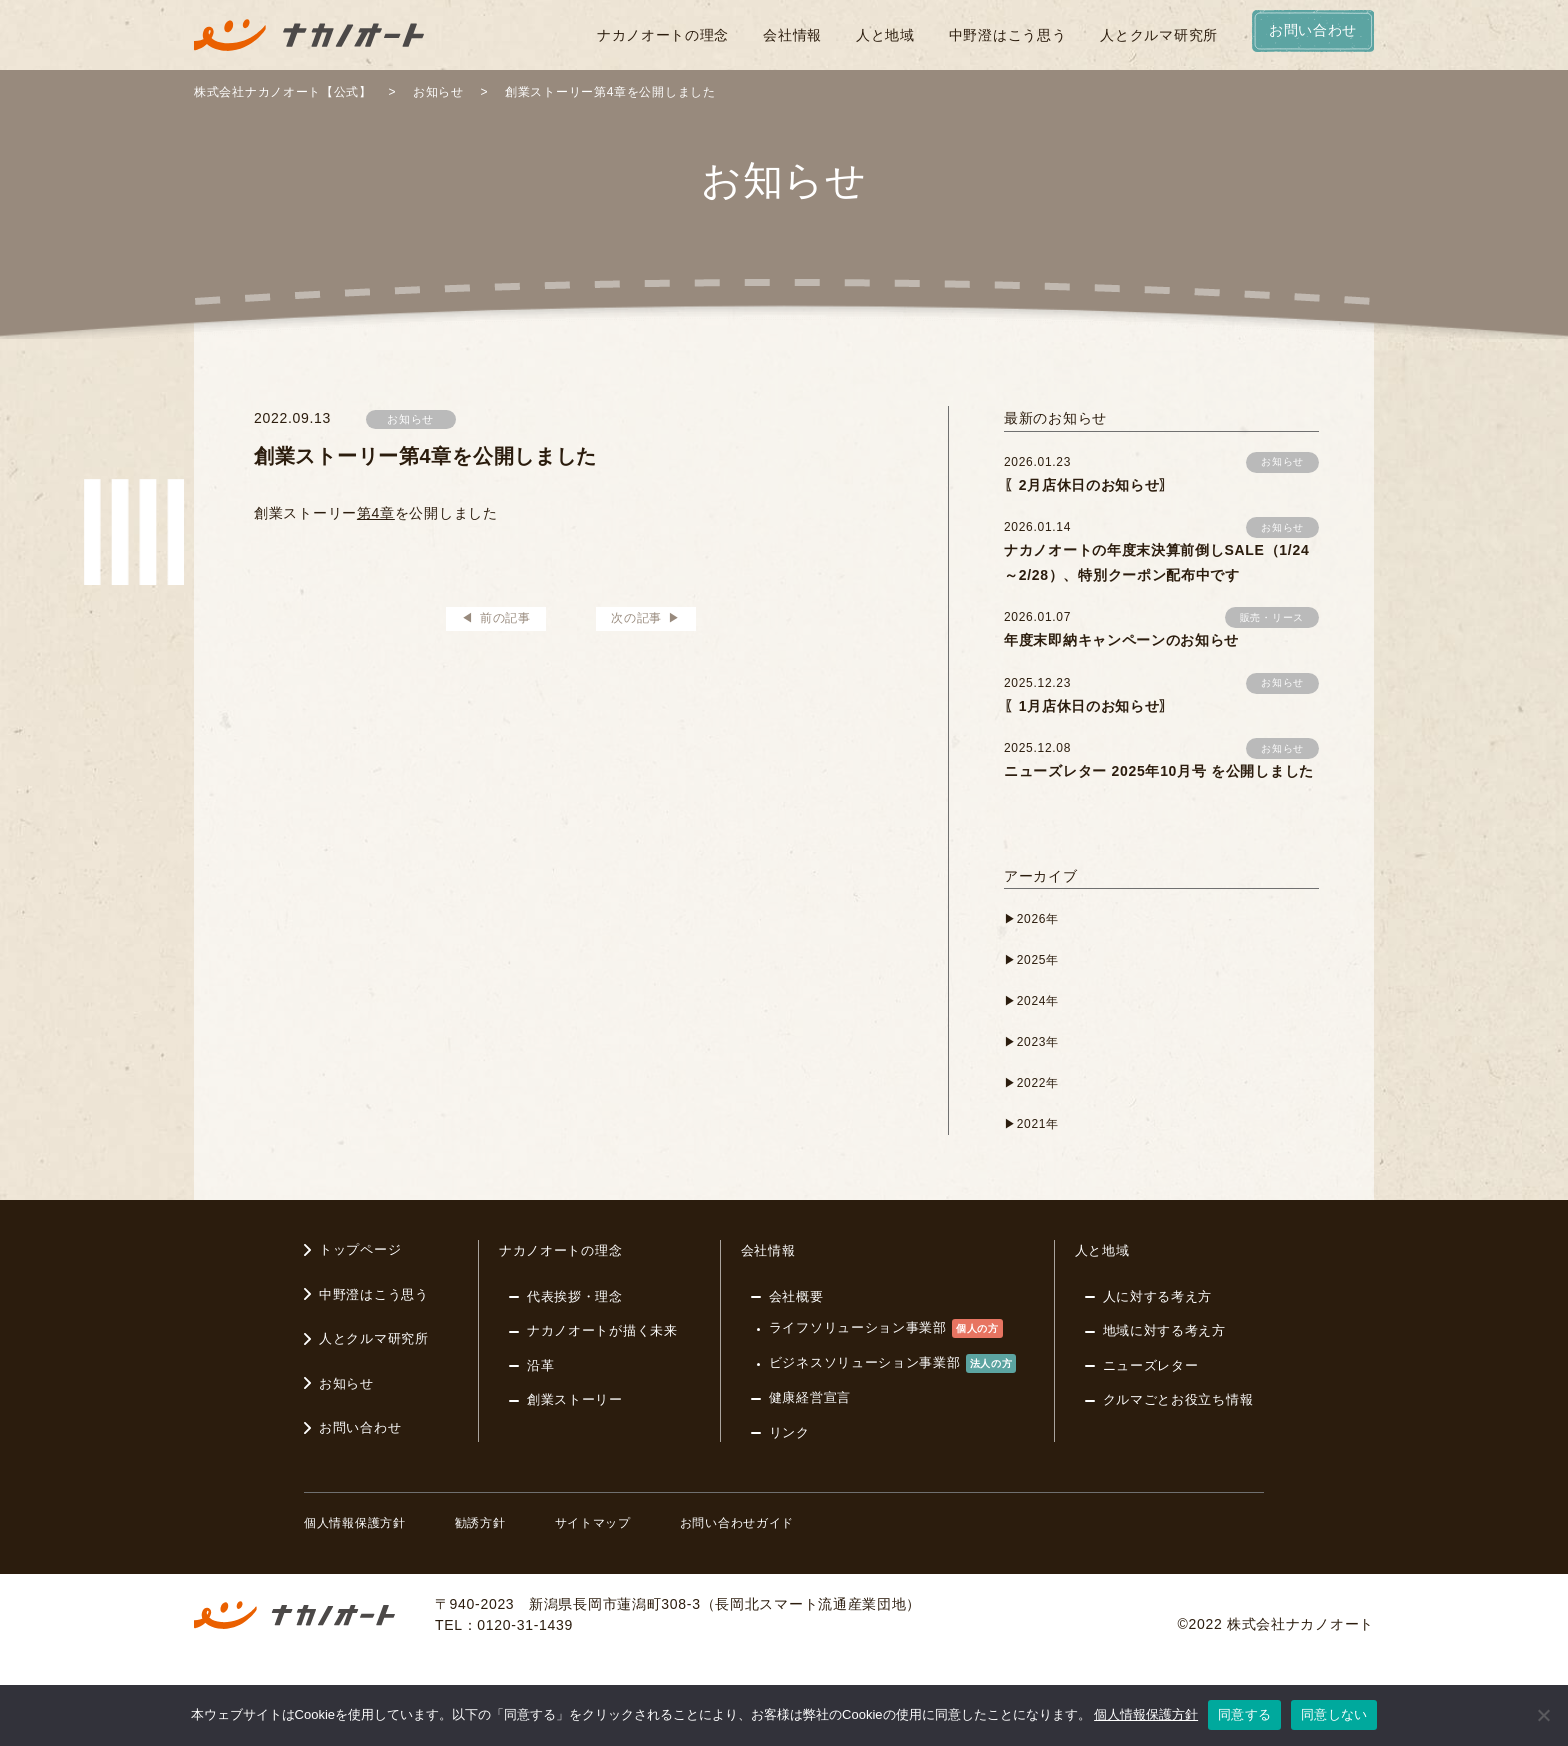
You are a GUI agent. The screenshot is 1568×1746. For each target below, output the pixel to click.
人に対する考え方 (1158, 1296)
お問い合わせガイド (737, 1523)
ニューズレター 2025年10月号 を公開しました (1159, 771)
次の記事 (636, 618)
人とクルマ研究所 (1159, 35)
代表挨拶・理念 (575, 1296)
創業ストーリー (575, 1399)
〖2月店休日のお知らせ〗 (1089, 485)
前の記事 (505, 618)
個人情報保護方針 (355, 1523)
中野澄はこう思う (1008, 35)
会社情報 (792, 35)
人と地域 (885, 35)
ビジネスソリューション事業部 (893, 1363)
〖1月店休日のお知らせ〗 (1089, 706)
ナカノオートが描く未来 (602, 1330)
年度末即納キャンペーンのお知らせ (1121, 640)
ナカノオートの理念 (663, 35)
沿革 (540, 1365)
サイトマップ (593, 1523)
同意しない (1334, 1714)
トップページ (360, 1249)
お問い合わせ (360, 1427)
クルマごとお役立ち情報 (1178, 1399)
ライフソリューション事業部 (886, 1328)
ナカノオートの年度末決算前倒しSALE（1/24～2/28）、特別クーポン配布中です (1156, 562)
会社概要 (796, 1296)
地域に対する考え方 (1164, 1330)
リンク (789, 1432)
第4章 (376, 513)
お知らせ (410, 419)
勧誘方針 (480, 1523)
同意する (1244, 1714)
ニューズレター (1151, 1365)
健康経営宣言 (810, 1397)
